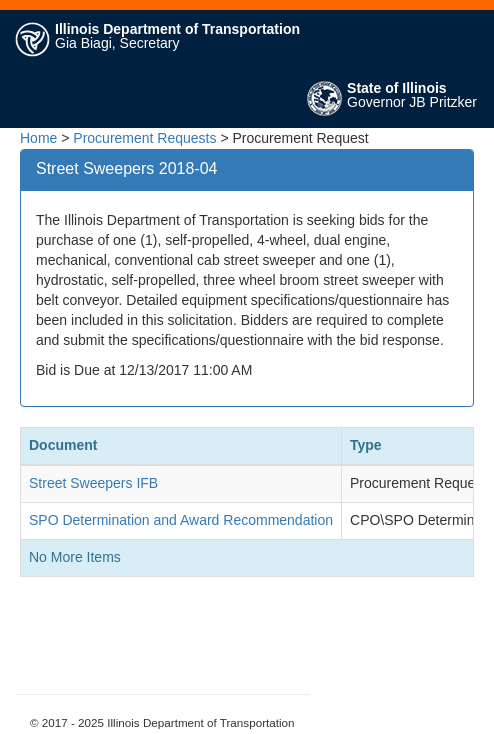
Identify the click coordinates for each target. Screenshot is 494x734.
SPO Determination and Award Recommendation (181, 520)
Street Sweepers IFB (93, 483)
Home (38, 138)
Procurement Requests (144, 138)
